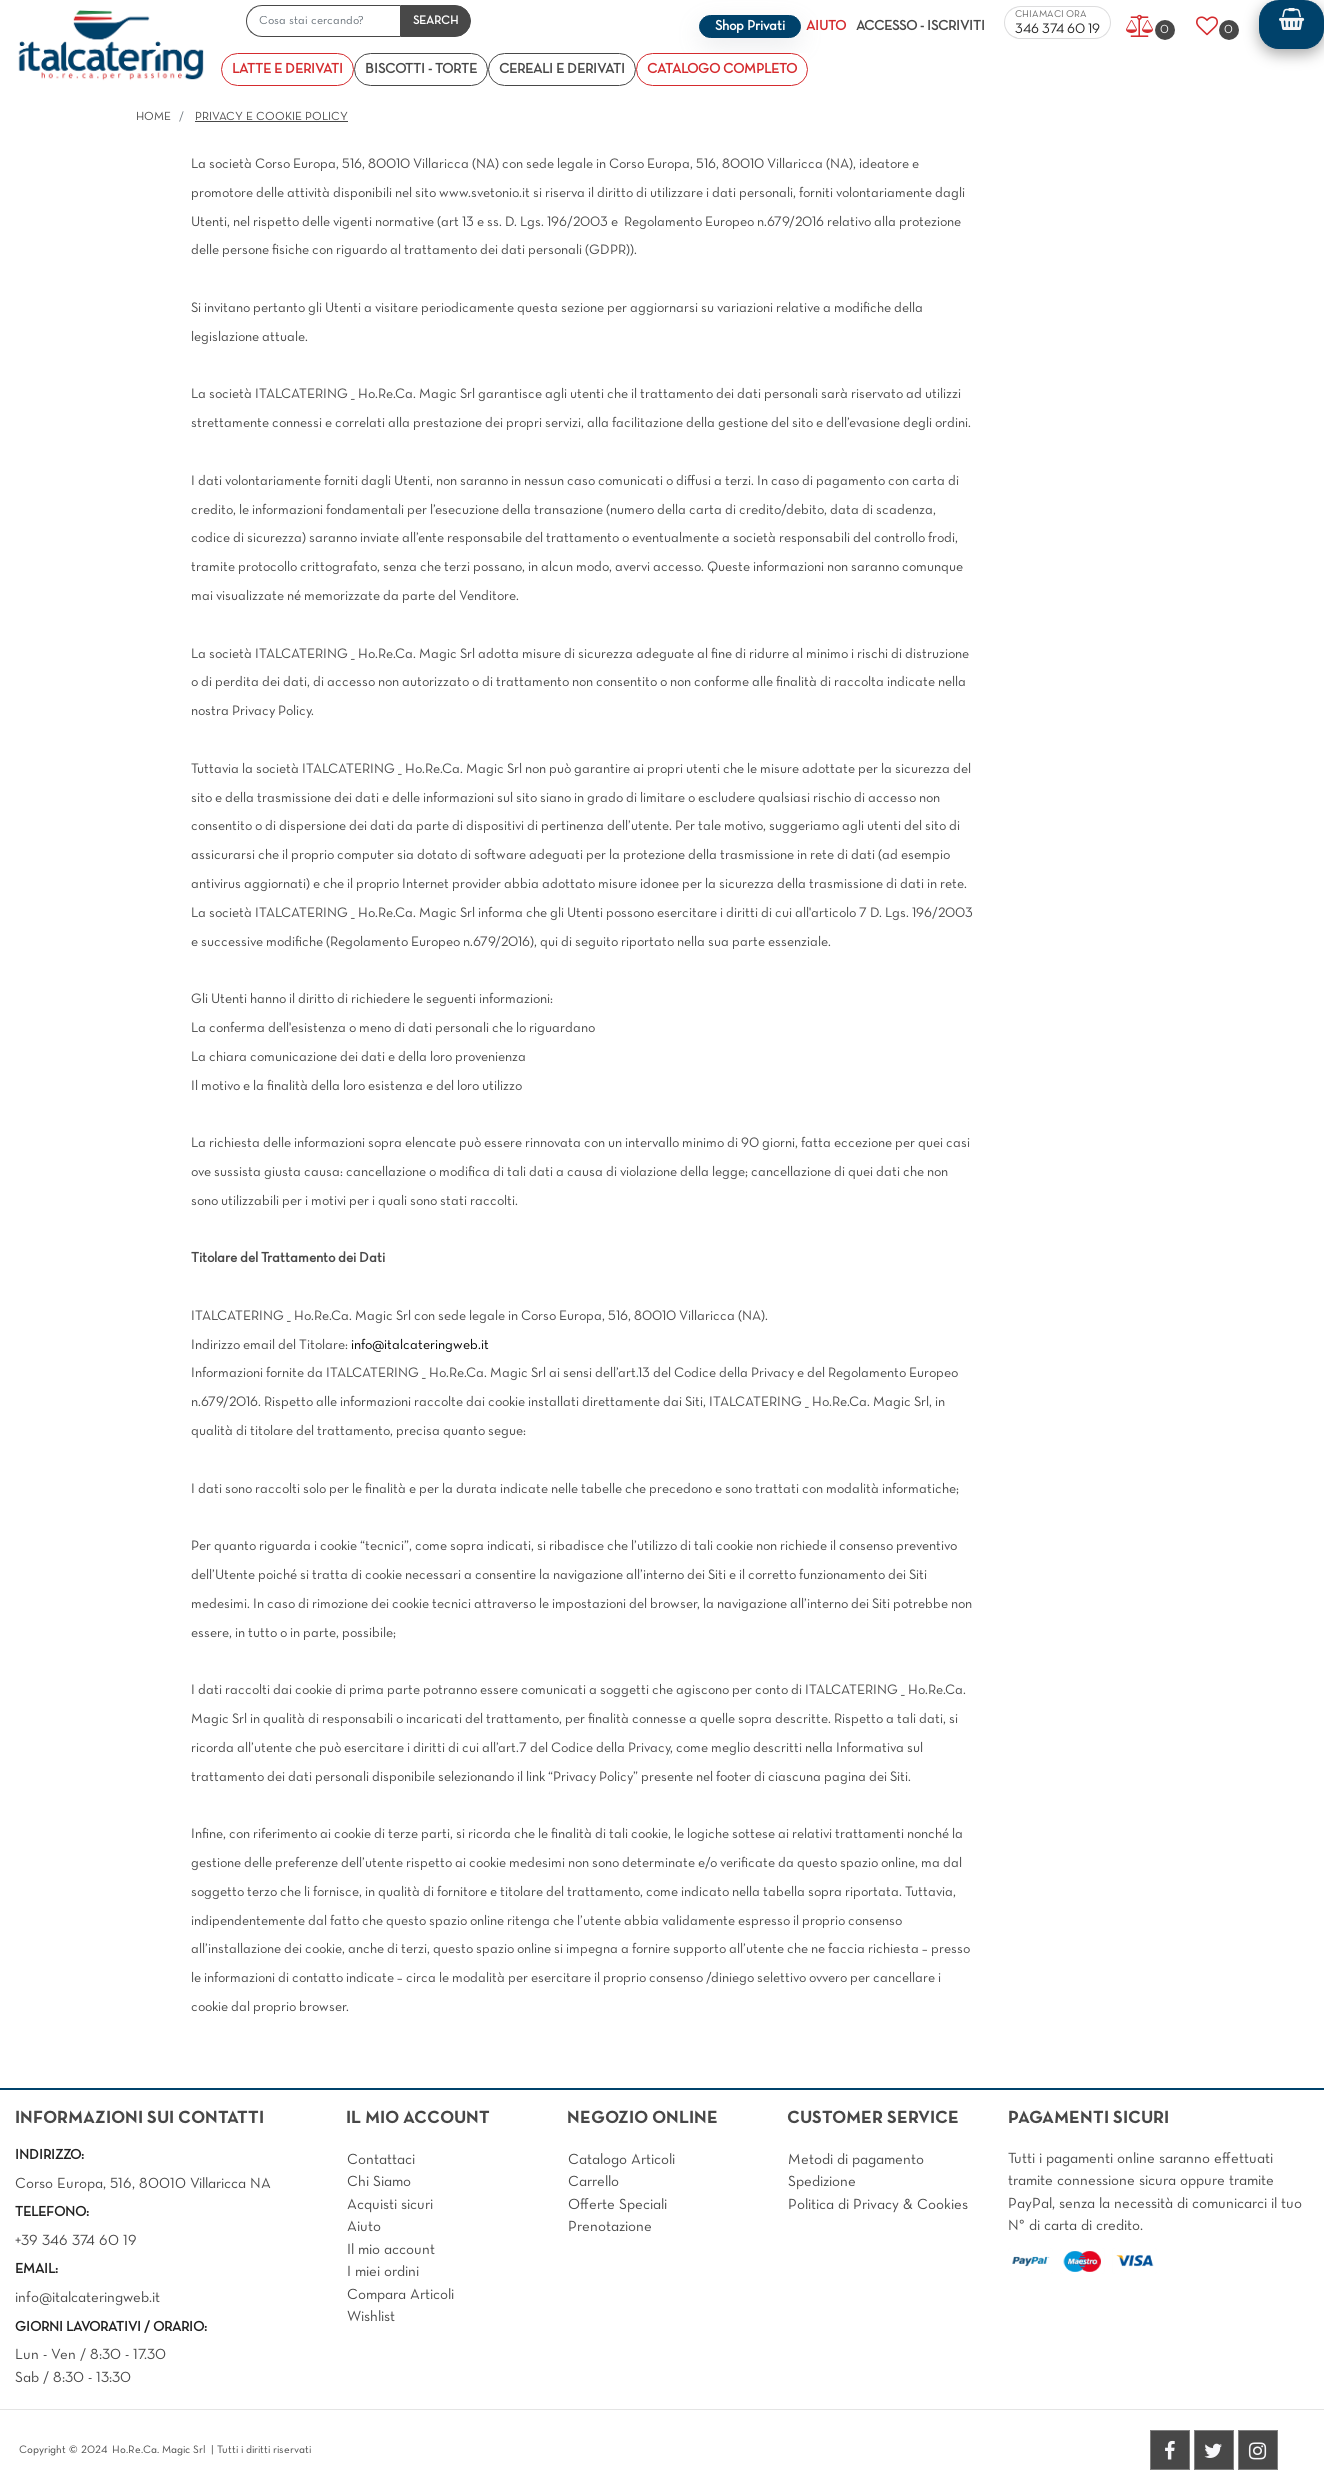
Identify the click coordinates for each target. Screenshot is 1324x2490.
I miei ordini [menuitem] (383, 2272)
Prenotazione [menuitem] (610, 2227)
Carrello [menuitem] (593, 2182)
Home (153, 117)
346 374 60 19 (1057, 29)
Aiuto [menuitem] (364, 2227)
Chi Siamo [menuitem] (379, 2182)
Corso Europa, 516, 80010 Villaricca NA (143, 2184)
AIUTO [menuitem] (826, 26)
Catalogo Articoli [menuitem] (621, 2160)
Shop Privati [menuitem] (750, 26)
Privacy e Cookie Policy (271, 117)
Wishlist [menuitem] (371, 2317)
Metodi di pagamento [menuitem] (856, 2160)
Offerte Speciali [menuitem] (617, 2205)
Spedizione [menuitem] (822, 2182)
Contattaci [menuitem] (381, 2160)
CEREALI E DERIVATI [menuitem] (562, 69)
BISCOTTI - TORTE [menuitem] (421, 69)
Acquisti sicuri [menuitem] (390, 2205)
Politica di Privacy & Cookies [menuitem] (878, 2205)
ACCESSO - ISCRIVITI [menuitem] (920, 26)
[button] (435, 21)
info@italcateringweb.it (420, 1345)
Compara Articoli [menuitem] (400, 2295)
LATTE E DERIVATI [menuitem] (287, 69)
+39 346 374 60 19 (76, 2241)
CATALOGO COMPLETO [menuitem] (722, 69)
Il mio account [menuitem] (391, 2250)
